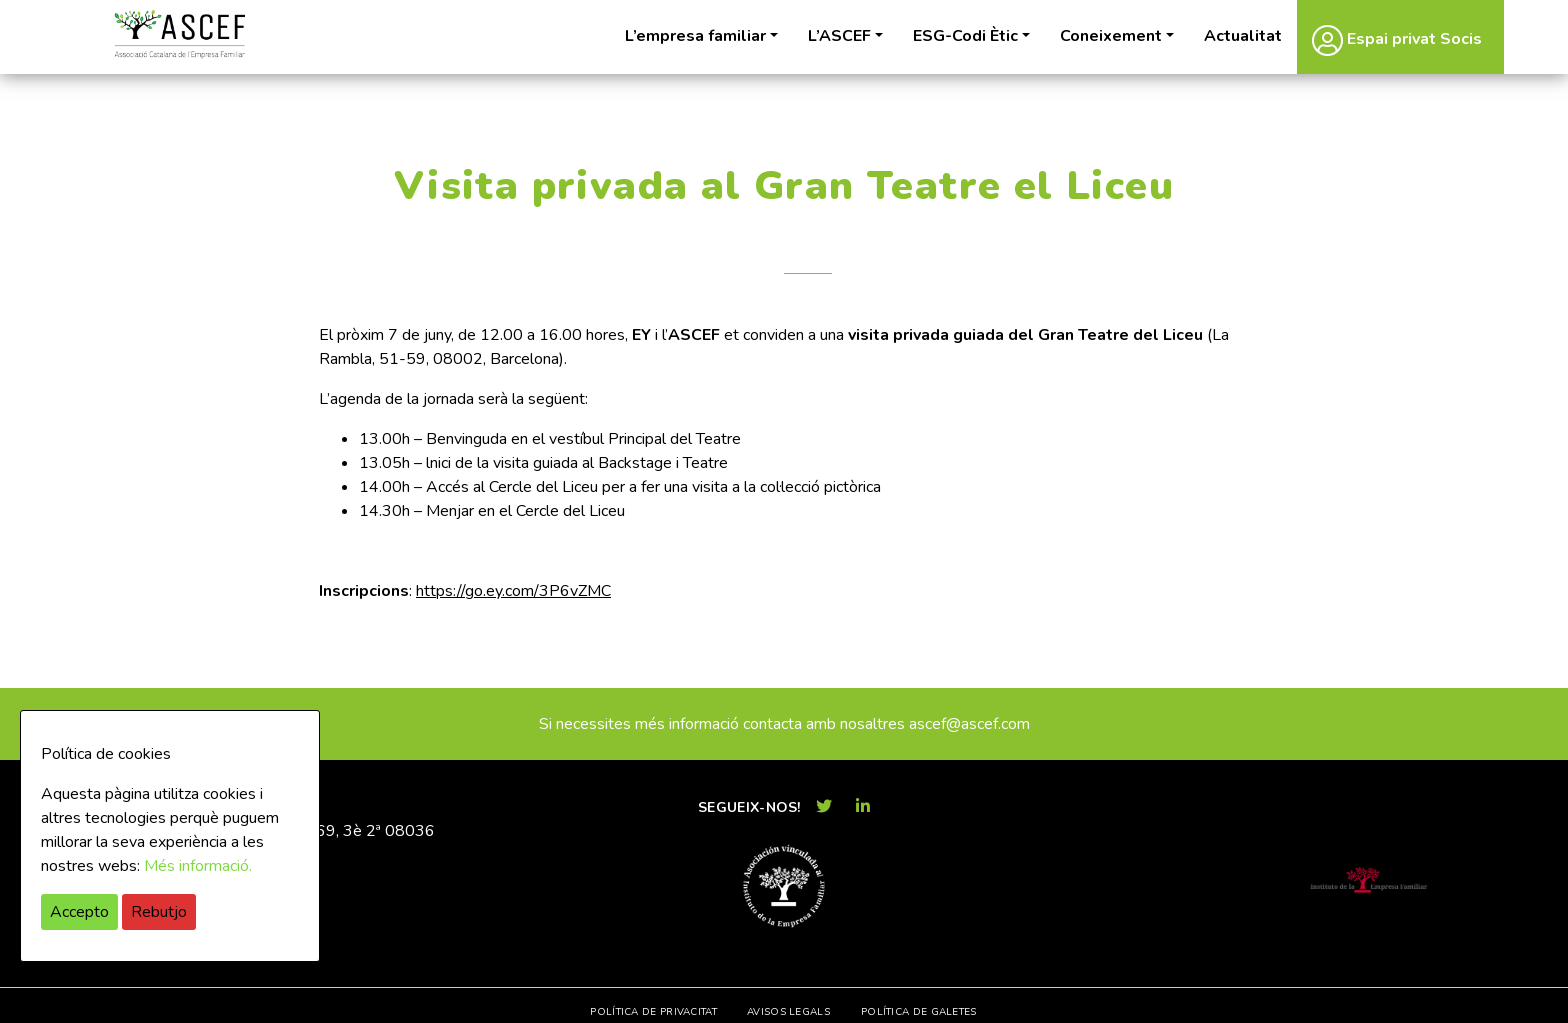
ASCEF (179, 34)
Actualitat (1243, 36)
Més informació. (198, 866)
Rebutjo (159, 912)
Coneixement (1111, 36)
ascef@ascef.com (969, 724)
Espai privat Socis (1397, 40)
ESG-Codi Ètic (965, 36)
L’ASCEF (839, 36)
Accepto (79, 912)
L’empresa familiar (695, 36)
